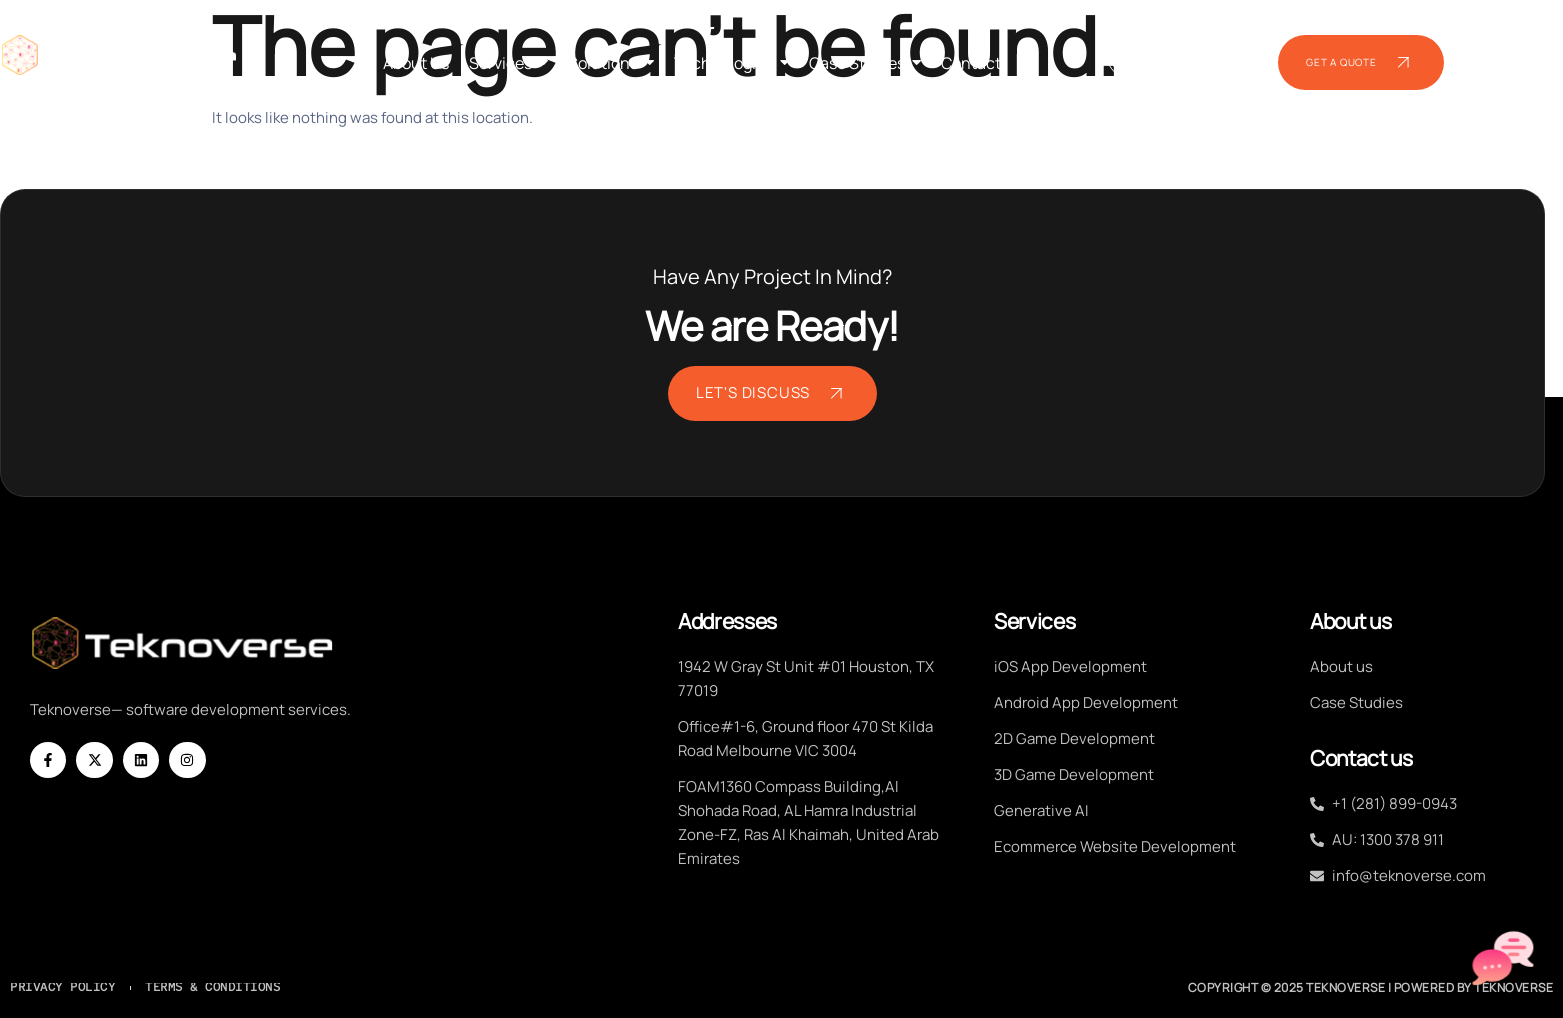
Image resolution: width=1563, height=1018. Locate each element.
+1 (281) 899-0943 (1174, 66)
